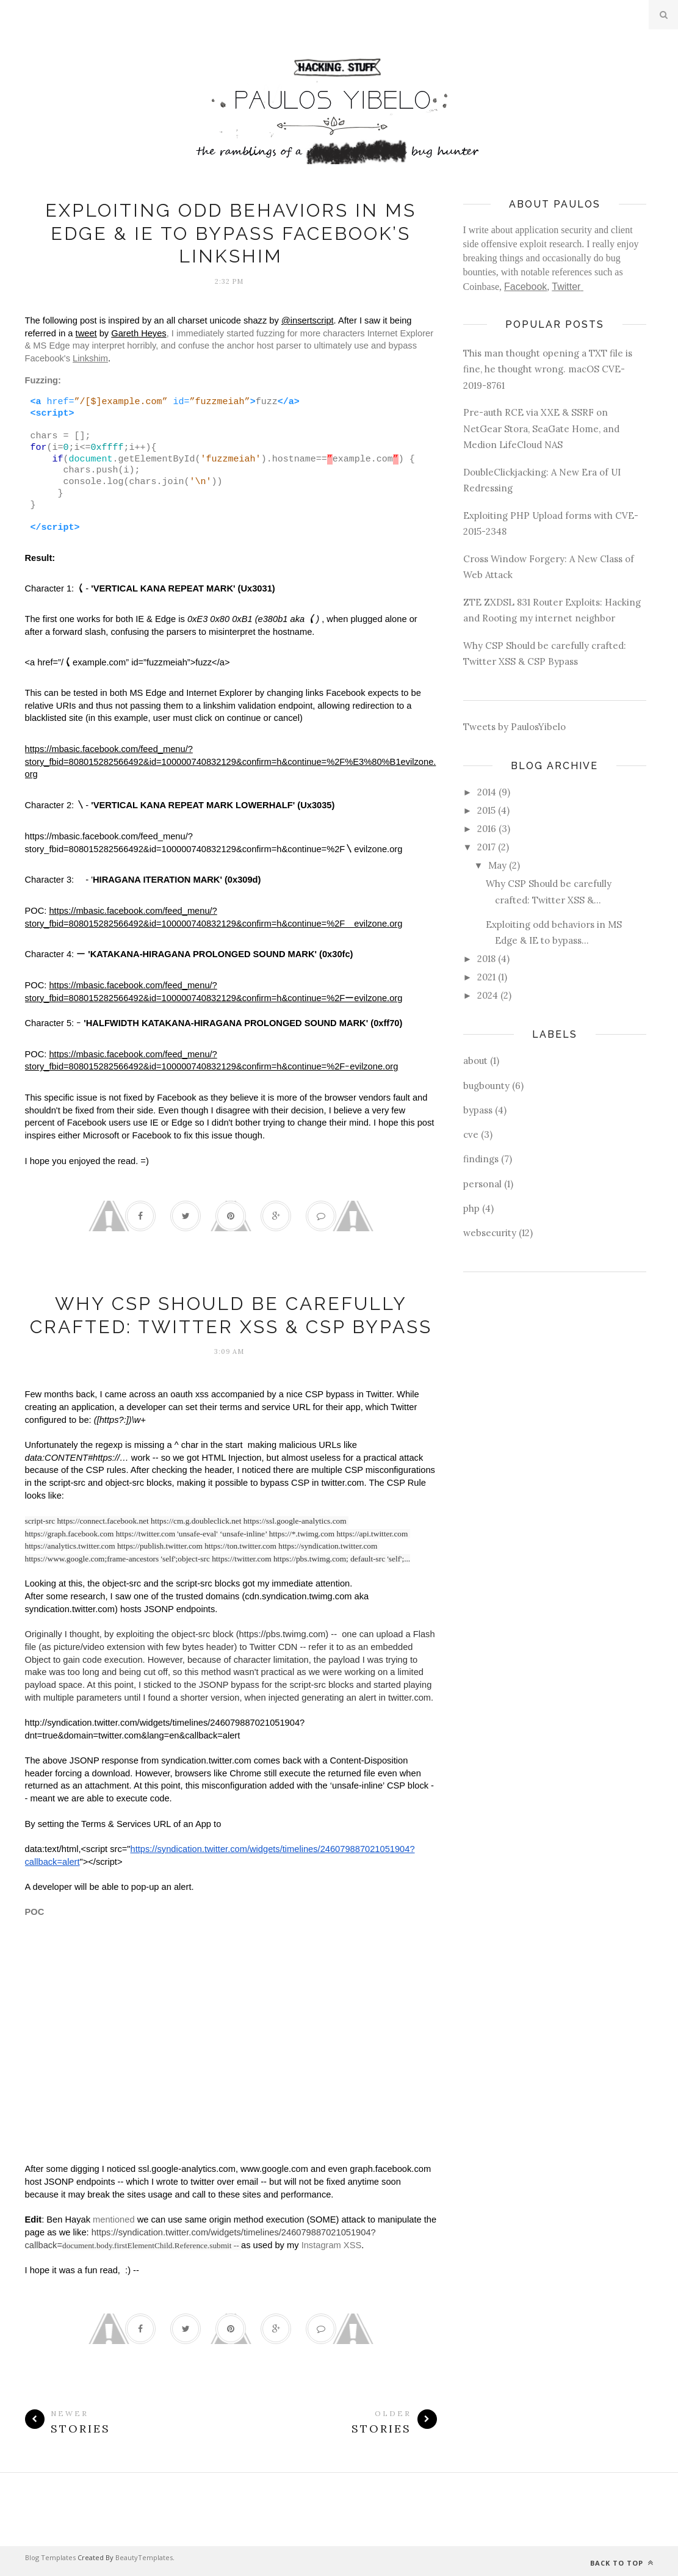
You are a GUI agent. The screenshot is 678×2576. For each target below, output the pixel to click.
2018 (486, 958)
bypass (477, 1110)
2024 (487, 995)
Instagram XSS (331, 2245)
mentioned (113, 2219)
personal (482, 1184)
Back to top (622, 2562)
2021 (486, 977)
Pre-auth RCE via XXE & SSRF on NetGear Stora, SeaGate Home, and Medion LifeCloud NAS (541, 428)
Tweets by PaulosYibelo (514, 727)
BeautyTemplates (144, 2557)
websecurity (489, 1233)
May (497, 865)
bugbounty (486, 1085)
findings (481, 1159)
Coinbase (481, 286)
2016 (486, 828)
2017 (486, 847)
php (471, 1208)
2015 (486, 810)
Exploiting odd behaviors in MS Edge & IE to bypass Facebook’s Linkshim (230, 233)
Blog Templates (50, 2557)
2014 (486, 792)
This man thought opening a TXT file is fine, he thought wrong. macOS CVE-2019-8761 (547, 369)
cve (470, 1134)
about (475, 1060)
